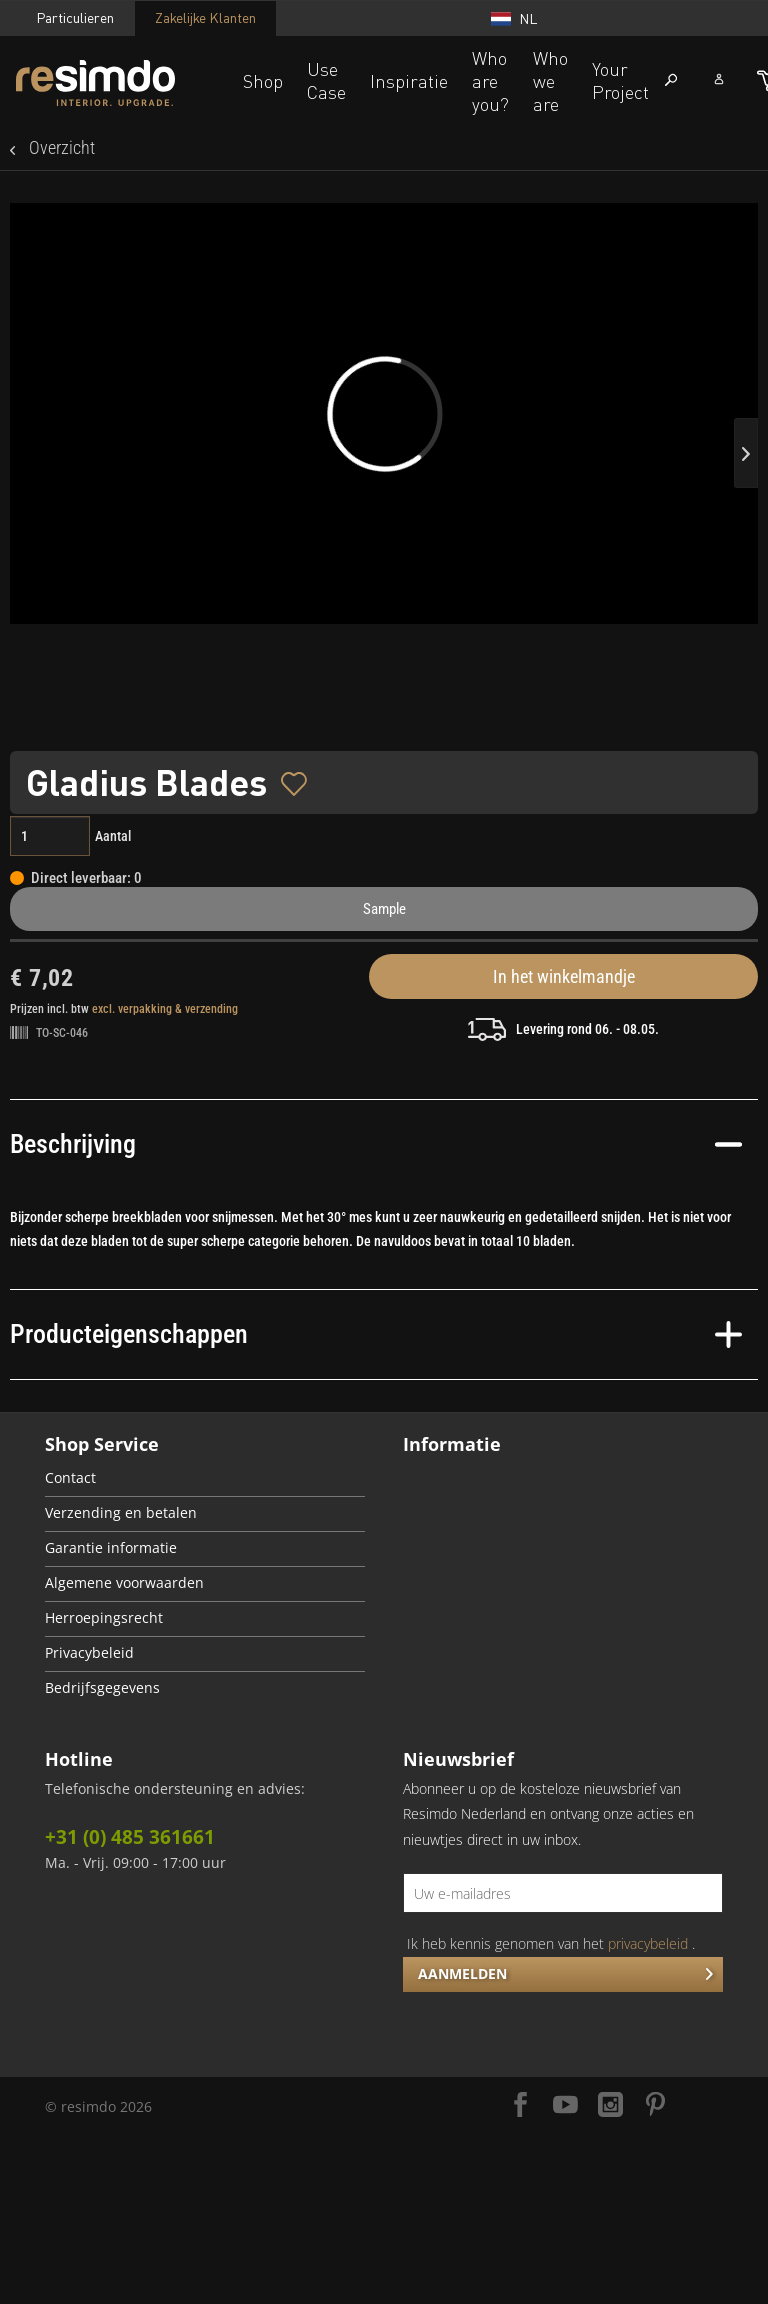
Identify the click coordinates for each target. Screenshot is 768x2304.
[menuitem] (205, 1479)
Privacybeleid (89, 1653)
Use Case (326, 80)
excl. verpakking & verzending (165, 1009)
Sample (384, 909)
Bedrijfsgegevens (102, 1688)
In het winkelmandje (564, 976)
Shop (263, 81)
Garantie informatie (111, 1548)
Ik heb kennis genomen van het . (551, 1943)
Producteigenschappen (376, 1334)
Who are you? (490, 81)
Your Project (620, 80)
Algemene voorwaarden (124, 1583)
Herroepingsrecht (104, 1618)
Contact (70, 1478)
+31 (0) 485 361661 (130, 1837)
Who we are (550, 81)
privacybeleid (648, 1943)
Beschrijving (376, 1144)
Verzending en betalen (121, 1513)
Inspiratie (409, 81)
